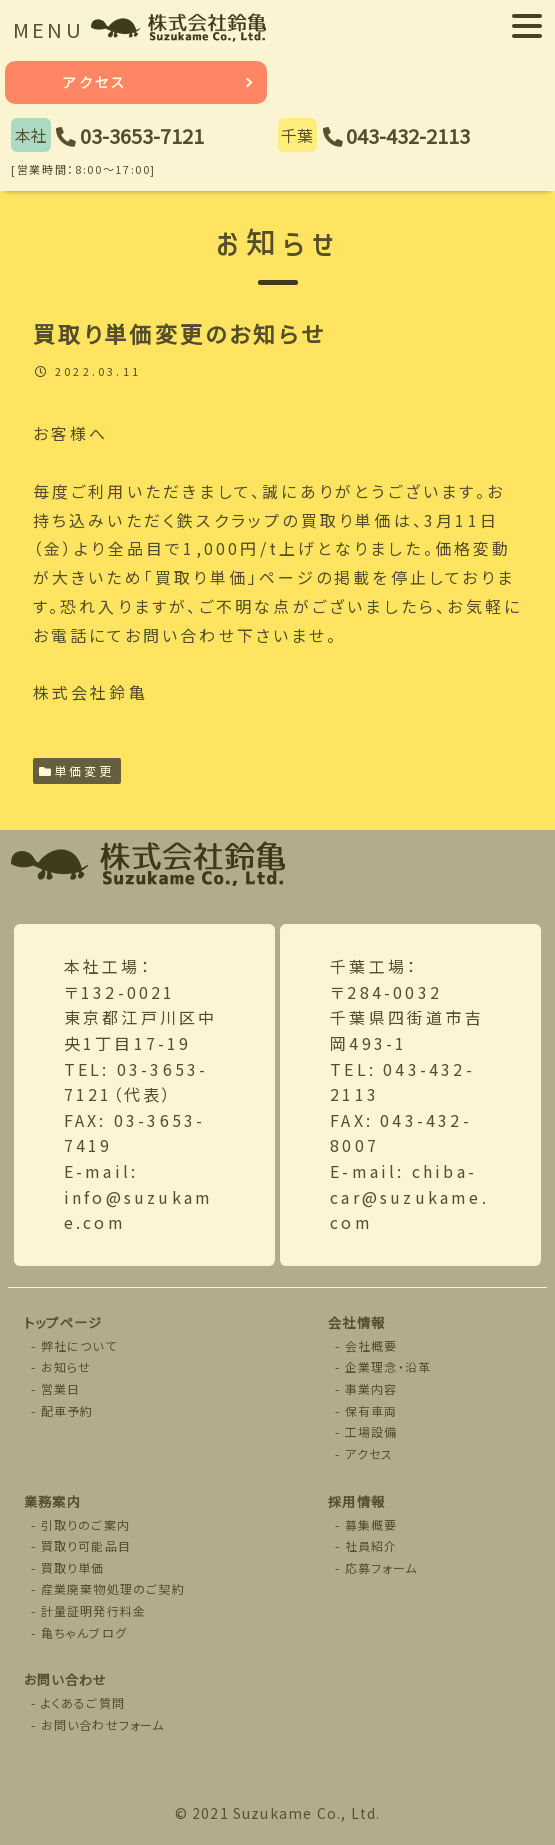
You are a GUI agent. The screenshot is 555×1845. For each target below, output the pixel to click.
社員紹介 (371, 1545)
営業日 (61, 1388)
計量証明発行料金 (94, 1610)
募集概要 (371, 1524)
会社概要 (371, 1345)
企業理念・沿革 (388, 1366)
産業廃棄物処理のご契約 (113, 1588)
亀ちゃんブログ (84, 1632)
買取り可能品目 (86, 1545)
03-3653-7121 (142, 135)
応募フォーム (381, 1567)
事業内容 (371, 1388)
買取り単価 (73, 1567)
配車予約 (67, 1410)
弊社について (79, 1345)
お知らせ (66, 1366)
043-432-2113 (408, 135)
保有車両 (371, 1410)
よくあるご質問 (83, 1702)
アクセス (95, 82)
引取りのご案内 (85, 1524)
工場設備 (371, 1431)
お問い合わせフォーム (103, 1724)
